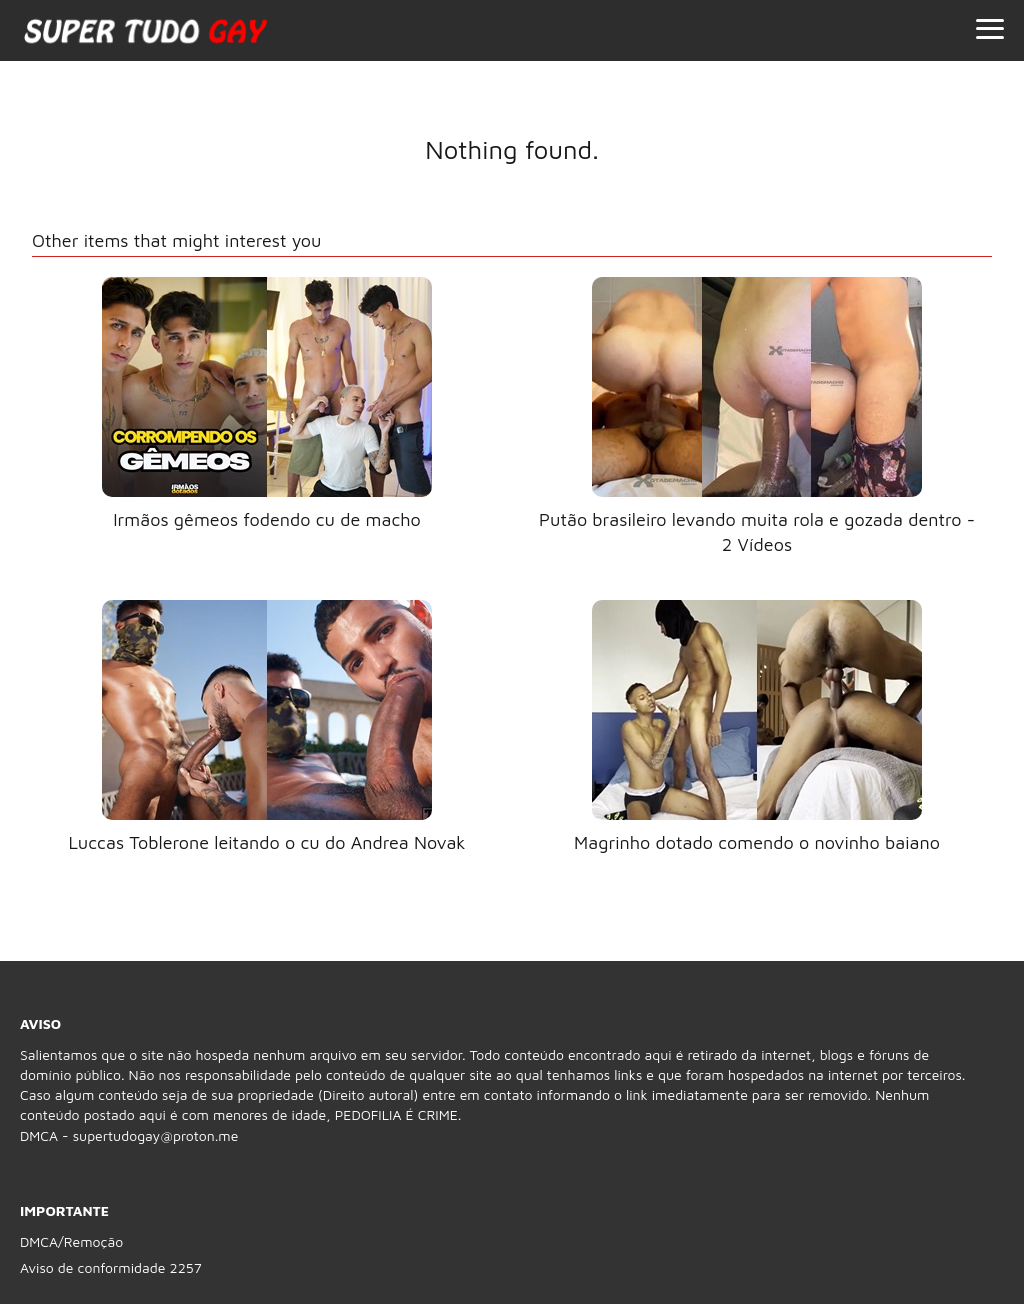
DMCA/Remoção (71, 1241)
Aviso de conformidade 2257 (111, 1267)
